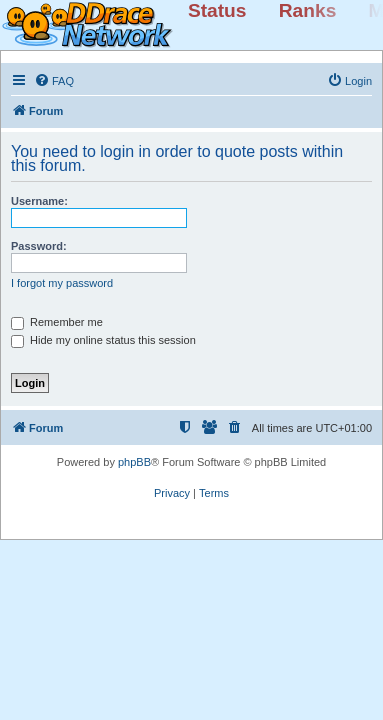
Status (217, 10)
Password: (39, 246)
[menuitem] (54, 81)
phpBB (134, 462)
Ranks (308, 10)
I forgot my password (62, 283)
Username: (39, 201)
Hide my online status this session (103, 340)
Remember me (57, 322)
